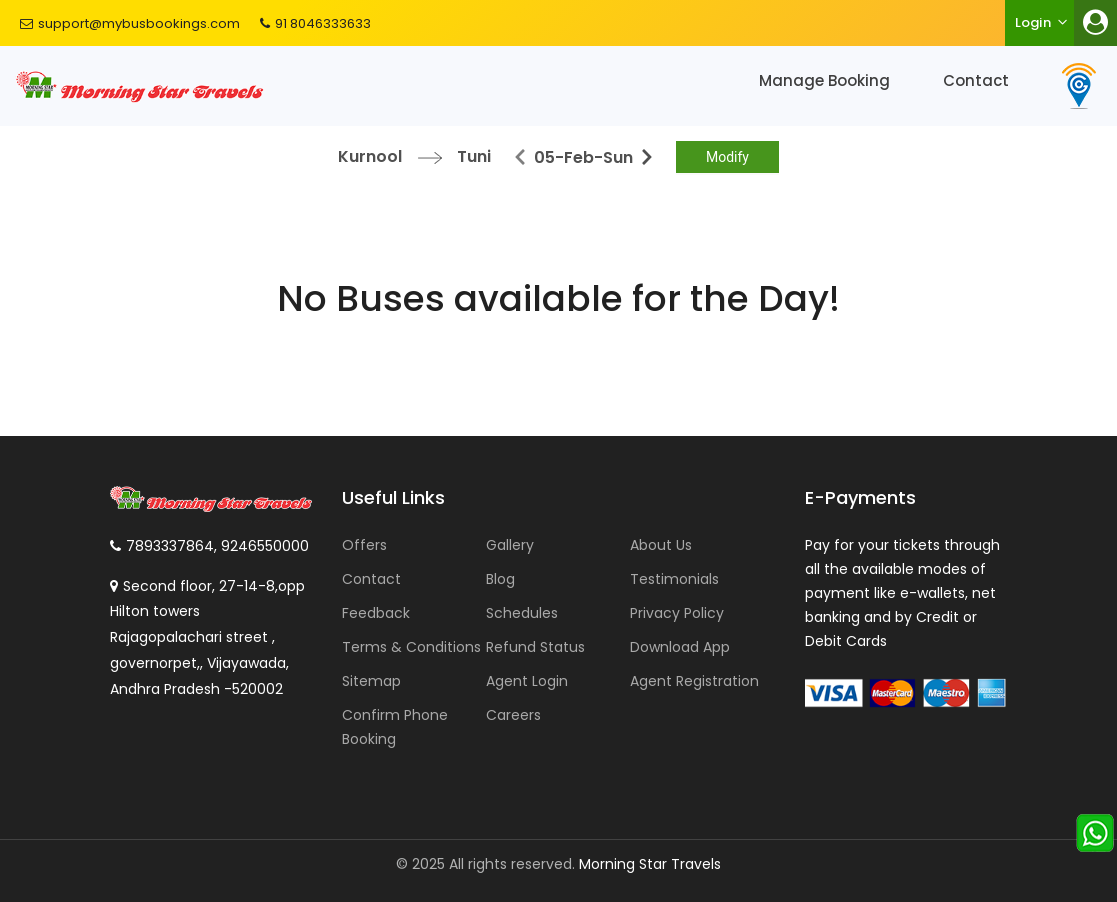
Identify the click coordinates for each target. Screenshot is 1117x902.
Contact (976, 80)
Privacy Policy (677, 613)
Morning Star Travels (650, 864)
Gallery (510, 545)
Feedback (376, 613)
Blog (500, 579)
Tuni (474, 156)
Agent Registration (694, 681)
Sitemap (371, 681)
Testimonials (674, 579)
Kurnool (370, 156)
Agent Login (527, 681)
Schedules (522, 613)
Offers (364, 545)
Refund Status (535, 647)
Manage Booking (824, 80)
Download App (680, 647)
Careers (513, 715)
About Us (661, 545)
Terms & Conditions (411, 647)
